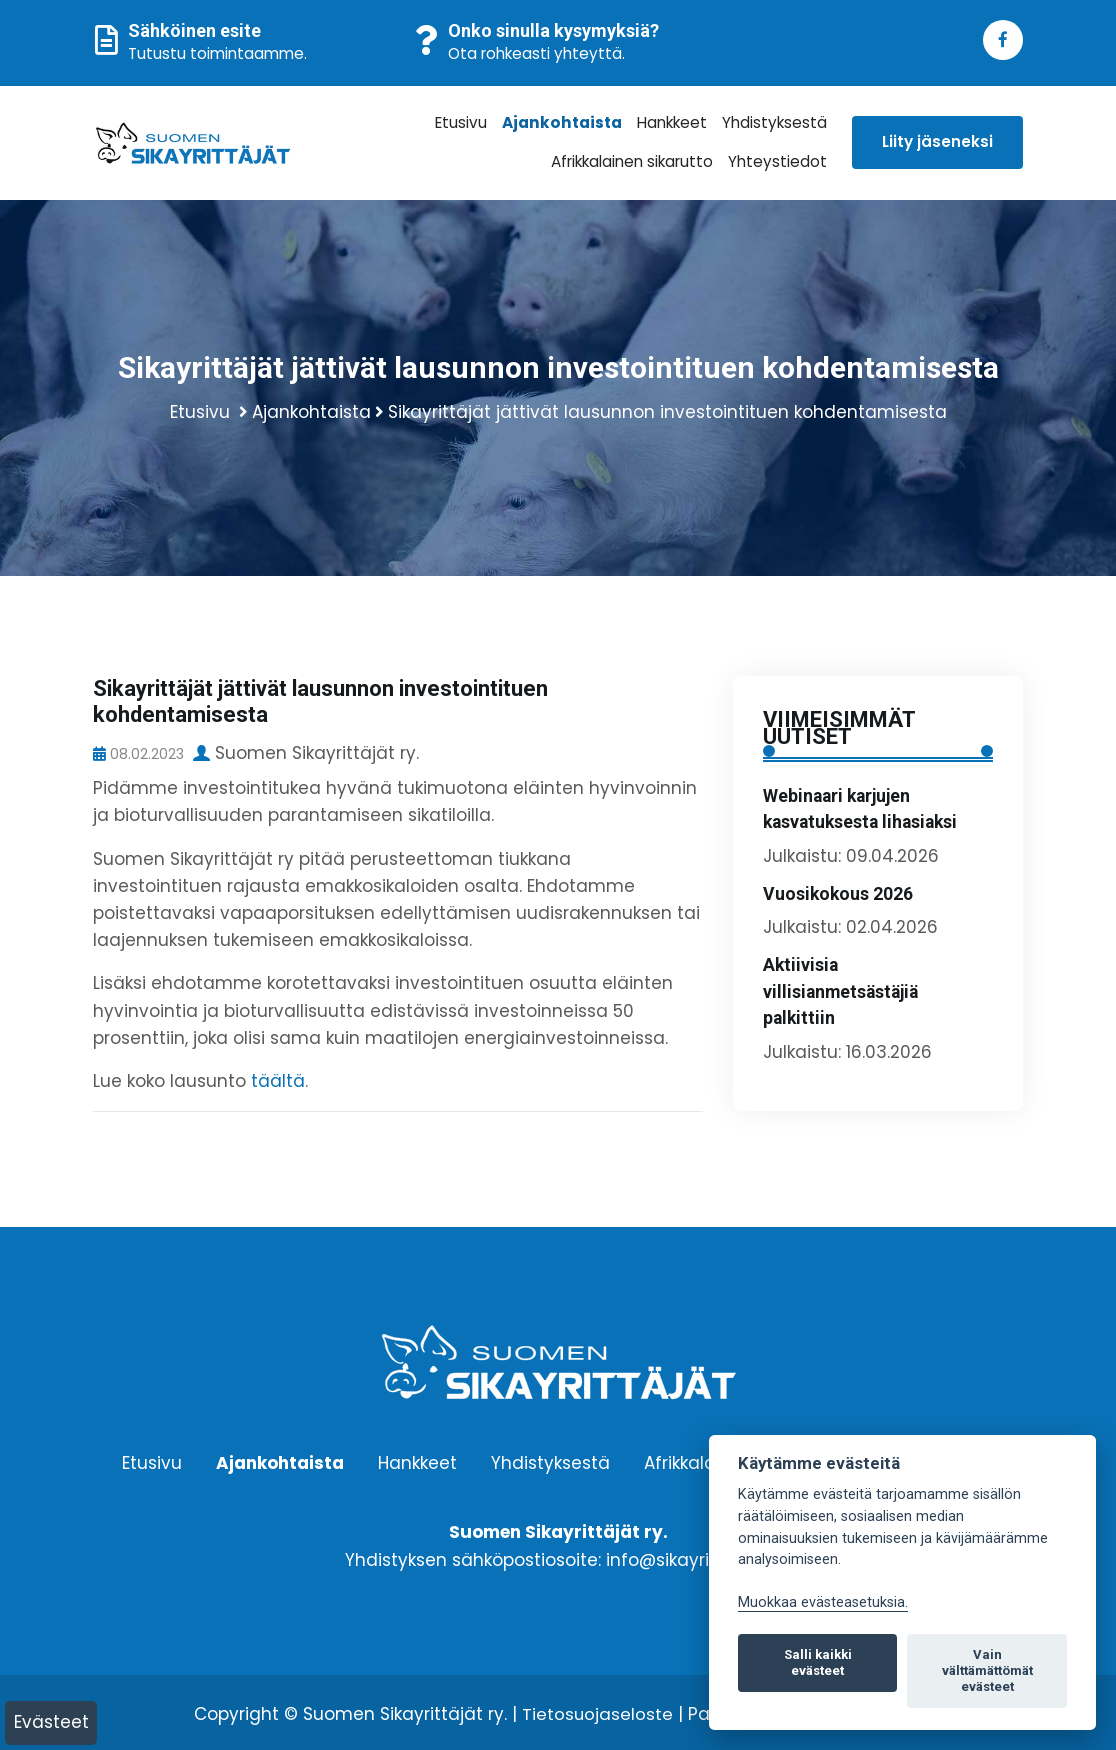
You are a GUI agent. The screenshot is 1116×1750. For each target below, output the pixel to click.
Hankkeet (674, 122)
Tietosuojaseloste (597, 1712)
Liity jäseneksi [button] (937, 141)
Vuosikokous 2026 (838, 892)
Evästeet (51, 1722)
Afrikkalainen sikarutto (634, 161)
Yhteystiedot (779, 161)
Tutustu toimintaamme (216, 53)
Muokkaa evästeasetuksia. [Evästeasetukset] (823, 1602)
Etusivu (468, 122)
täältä (278, 1079)
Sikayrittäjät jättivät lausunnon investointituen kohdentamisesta (667, 410)
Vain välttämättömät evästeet (987, 1670)
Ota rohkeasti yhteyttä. (536, 53)
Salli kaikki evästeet (818, 1662)
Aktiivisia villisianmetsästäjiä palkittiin (840, 990)
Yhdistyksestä (776, 122)
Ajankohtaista (566, 122)
